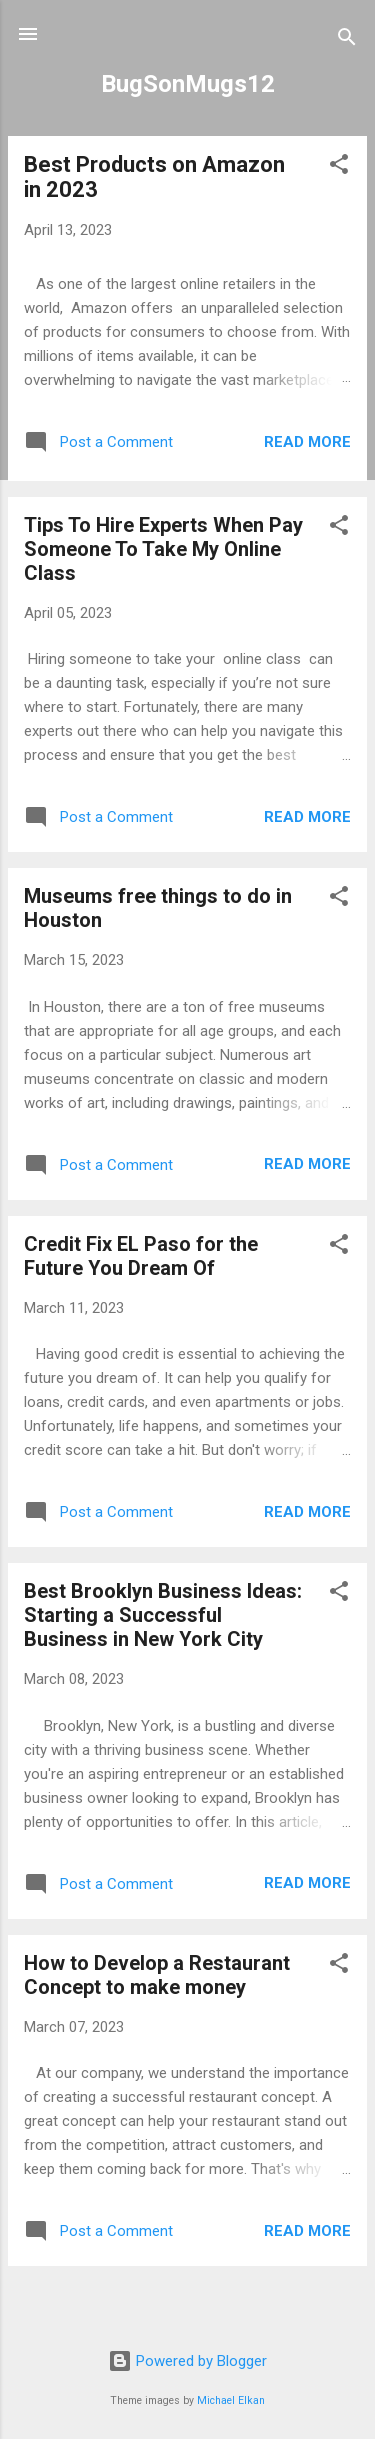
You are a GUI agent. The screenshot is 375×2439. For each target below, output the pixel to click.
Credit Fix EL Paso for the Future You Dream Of (141, 1256)
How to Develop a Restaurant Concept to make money (157, 1975)
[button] (339, 167)
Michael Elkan (231, 2400)
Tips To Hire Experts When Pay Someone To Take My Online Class (163, 549)
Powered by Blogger (187, 2361)
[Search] (347, 40)
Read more (307, 442)
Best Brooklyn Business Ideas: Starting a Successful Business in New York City (163, 1615)
